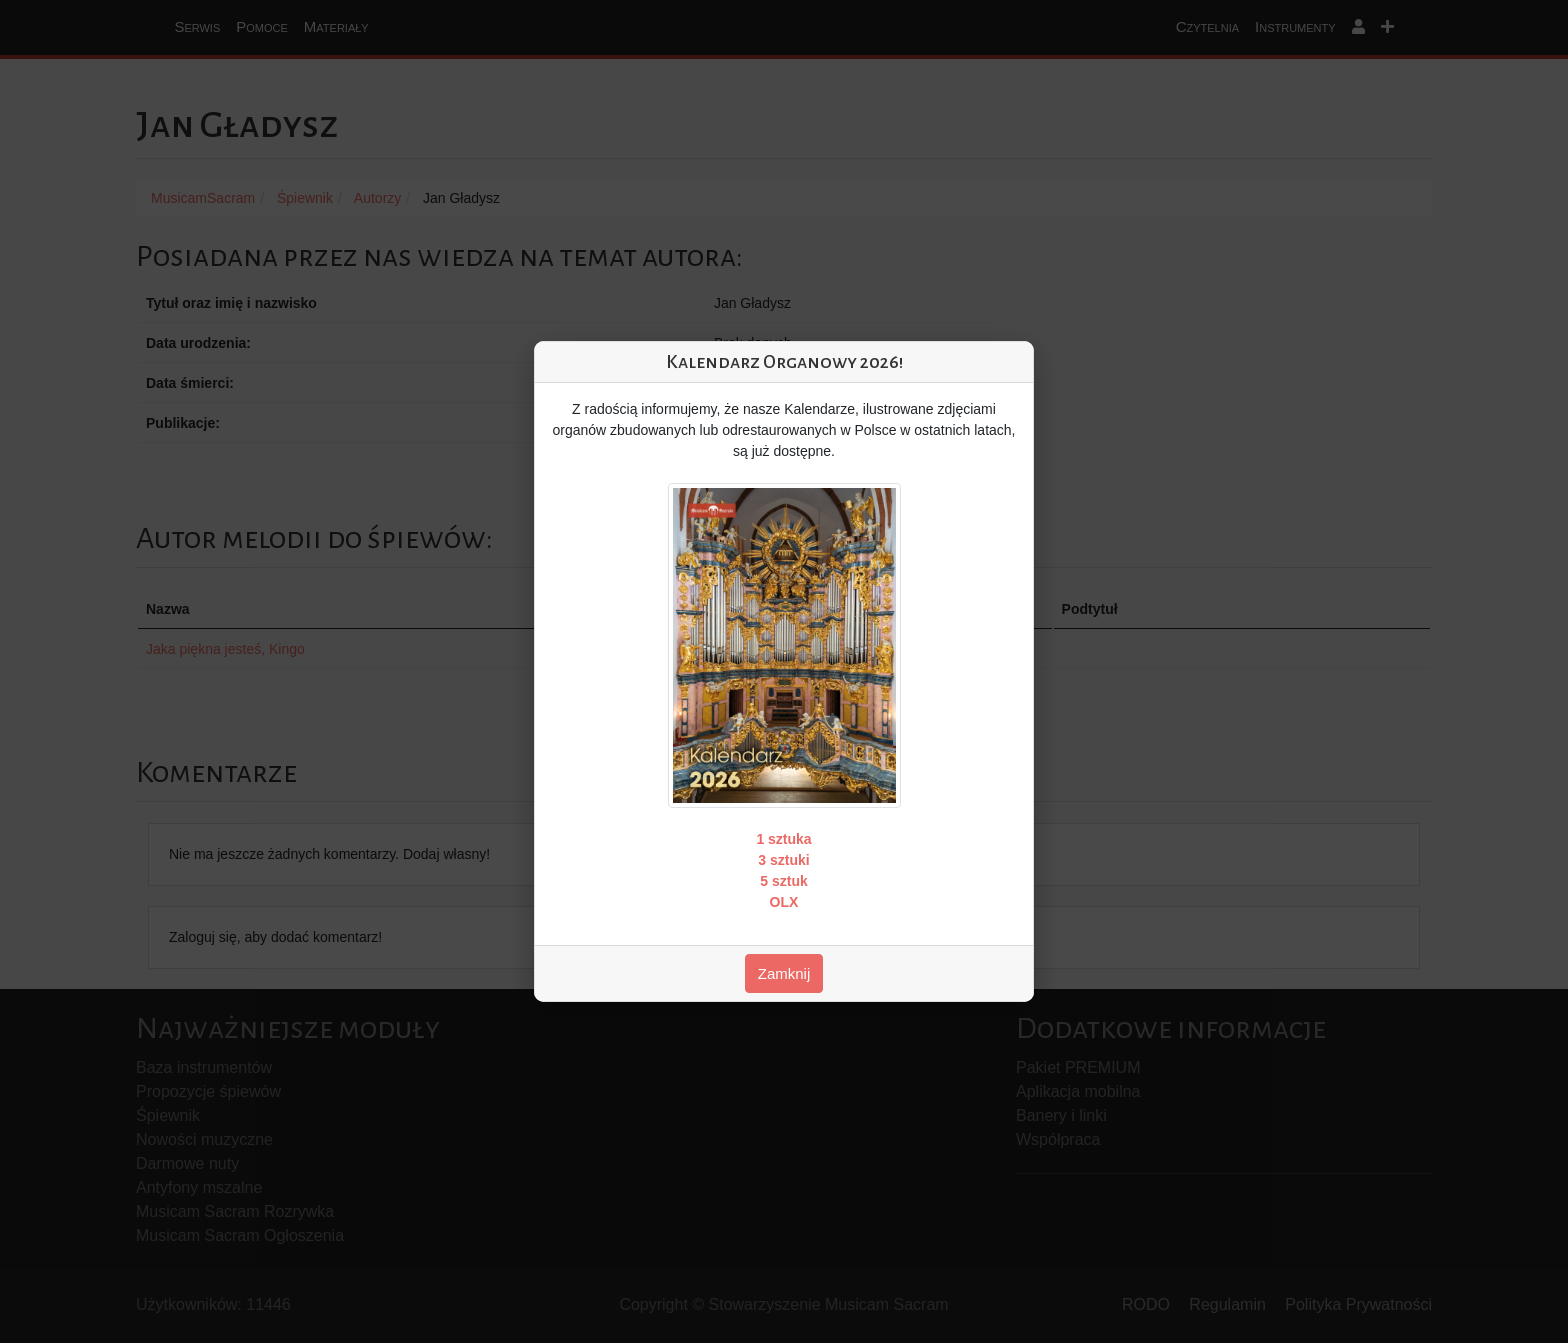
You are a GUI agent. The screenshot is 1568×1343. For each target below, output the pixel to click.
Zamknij (784, 973)
